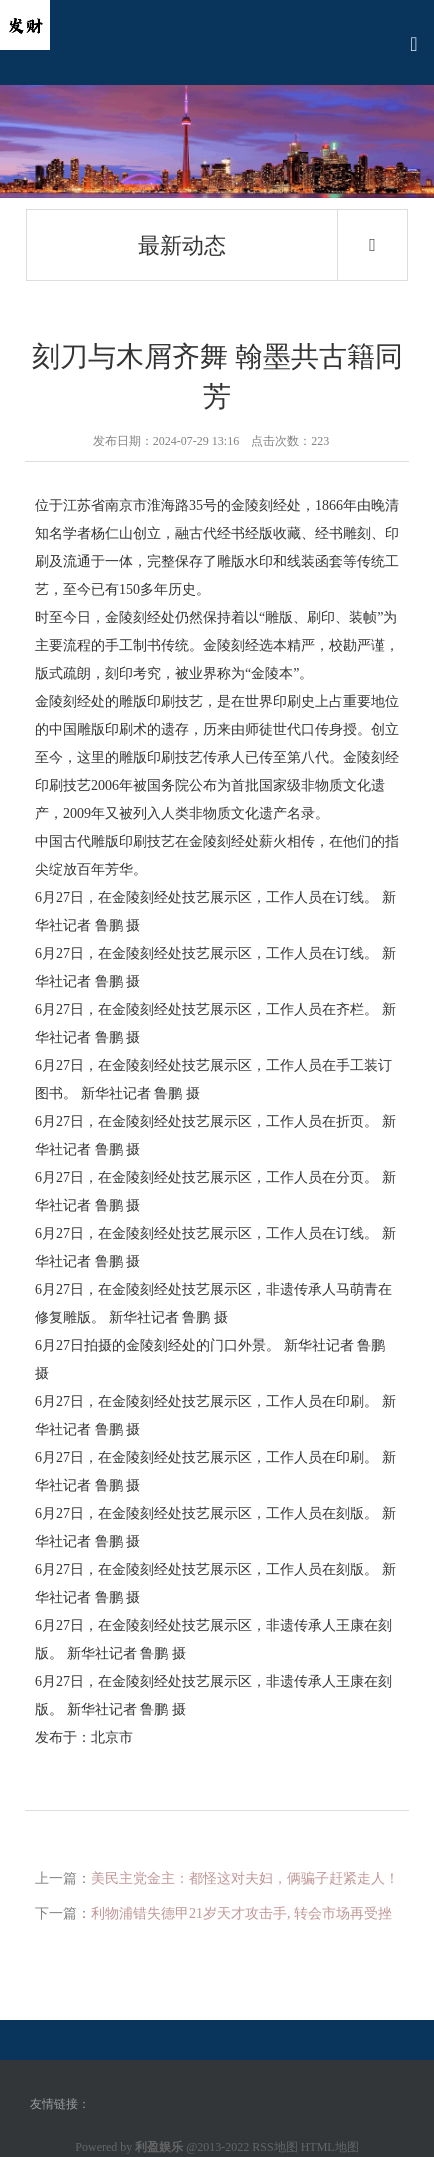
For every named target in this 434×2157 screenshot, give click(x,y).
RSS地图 (274, 2147)
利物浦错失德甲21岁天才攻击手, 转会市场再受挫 (241, 1913)
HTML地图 (330, 2147)
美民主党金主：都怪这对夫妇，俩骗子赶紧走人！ (245, 1878)
